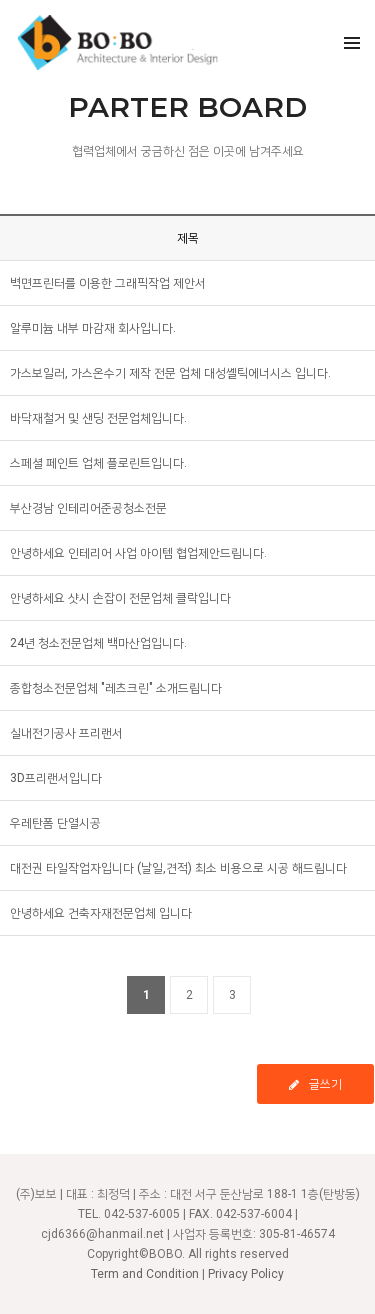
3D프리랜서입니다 (56, 778)
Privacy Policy (246, 1274)
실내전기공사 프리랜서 (66, 733)
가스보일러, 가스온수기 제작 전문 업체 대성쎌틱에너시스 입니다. (170, 373)
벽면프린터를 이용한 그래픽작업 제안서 (108, 283)
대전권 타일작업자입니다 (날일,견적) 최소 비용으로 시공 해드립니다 (178, 868)
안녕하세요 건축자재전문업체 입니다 (101, 913)
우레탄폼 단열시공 (55, 823)
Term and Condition (145, 1274)
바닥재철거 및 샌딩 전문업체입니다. (98, 418)
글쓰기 (315, 1084)
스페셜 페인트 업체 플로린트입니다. (98, 463)
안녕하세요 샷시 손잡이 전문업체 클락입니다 (120, 598)
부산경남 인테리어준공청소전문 (88, 508)
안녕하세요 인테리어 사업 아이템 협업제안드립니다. (138, 553)
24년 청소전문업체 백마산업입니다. (98, 643)
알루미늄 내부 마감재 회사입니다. (93, 328)
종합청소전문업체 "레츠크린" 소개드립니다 (116, 688)
